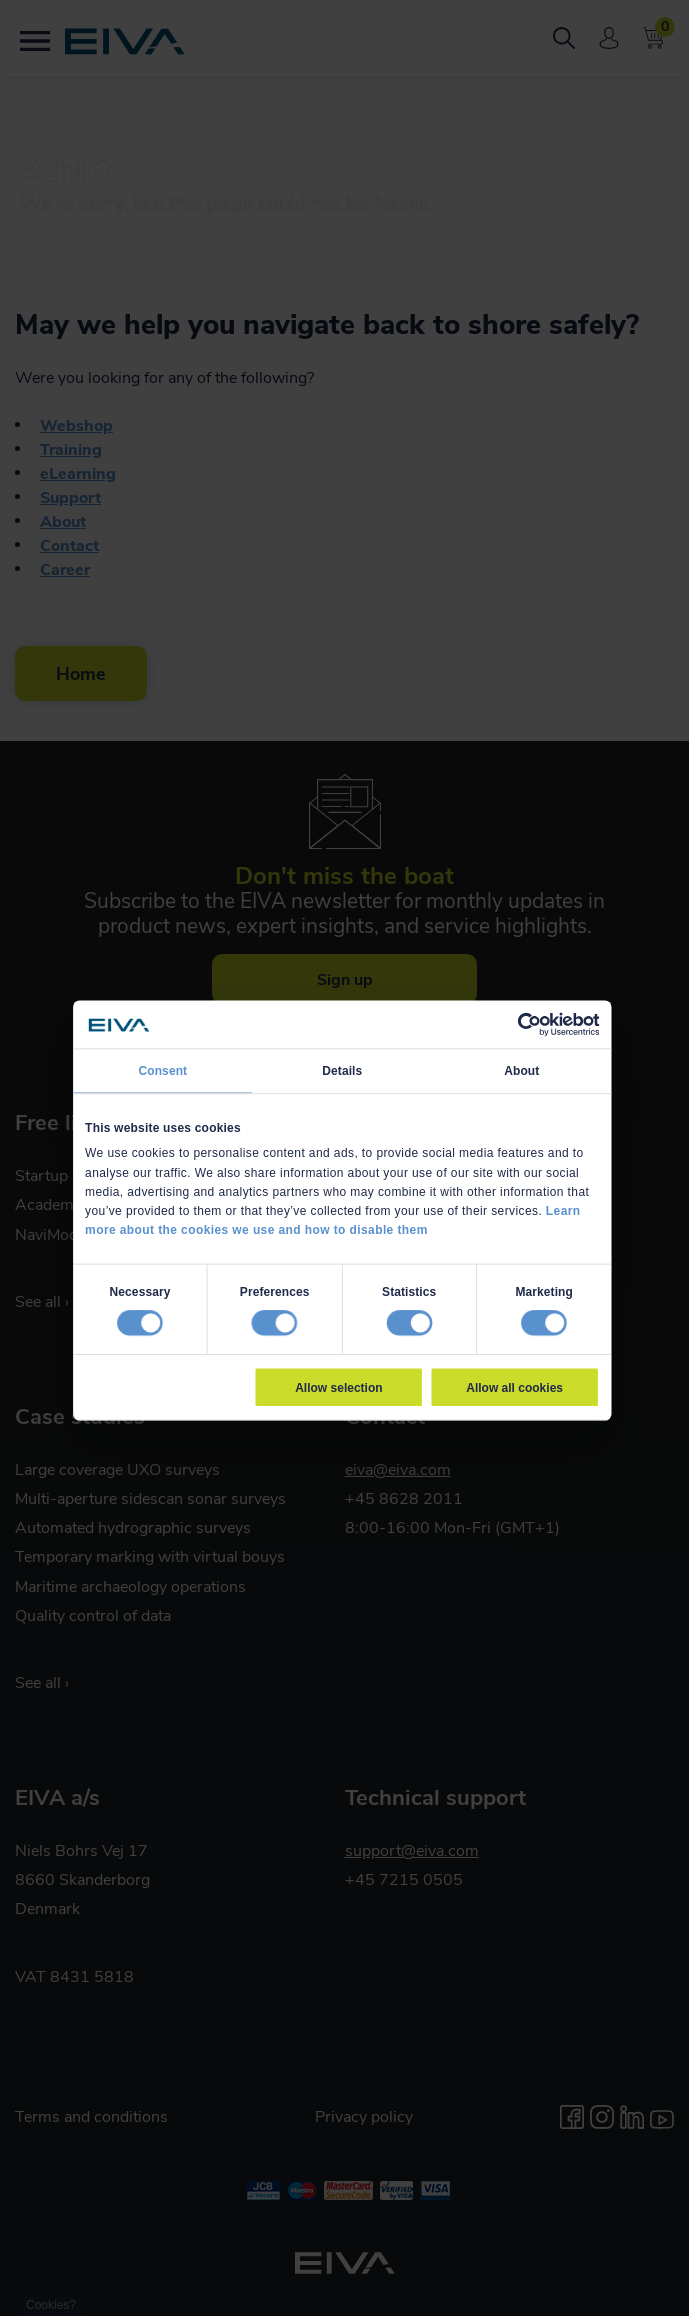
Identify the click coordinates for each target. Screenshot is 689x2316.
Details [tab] (342, 1071)
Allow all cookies (514, 1387)
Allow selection (338, 1387)
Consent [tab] (162, 1071)
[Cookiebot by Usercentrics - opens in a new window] (529, 1025)
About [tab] (521, 1071)
